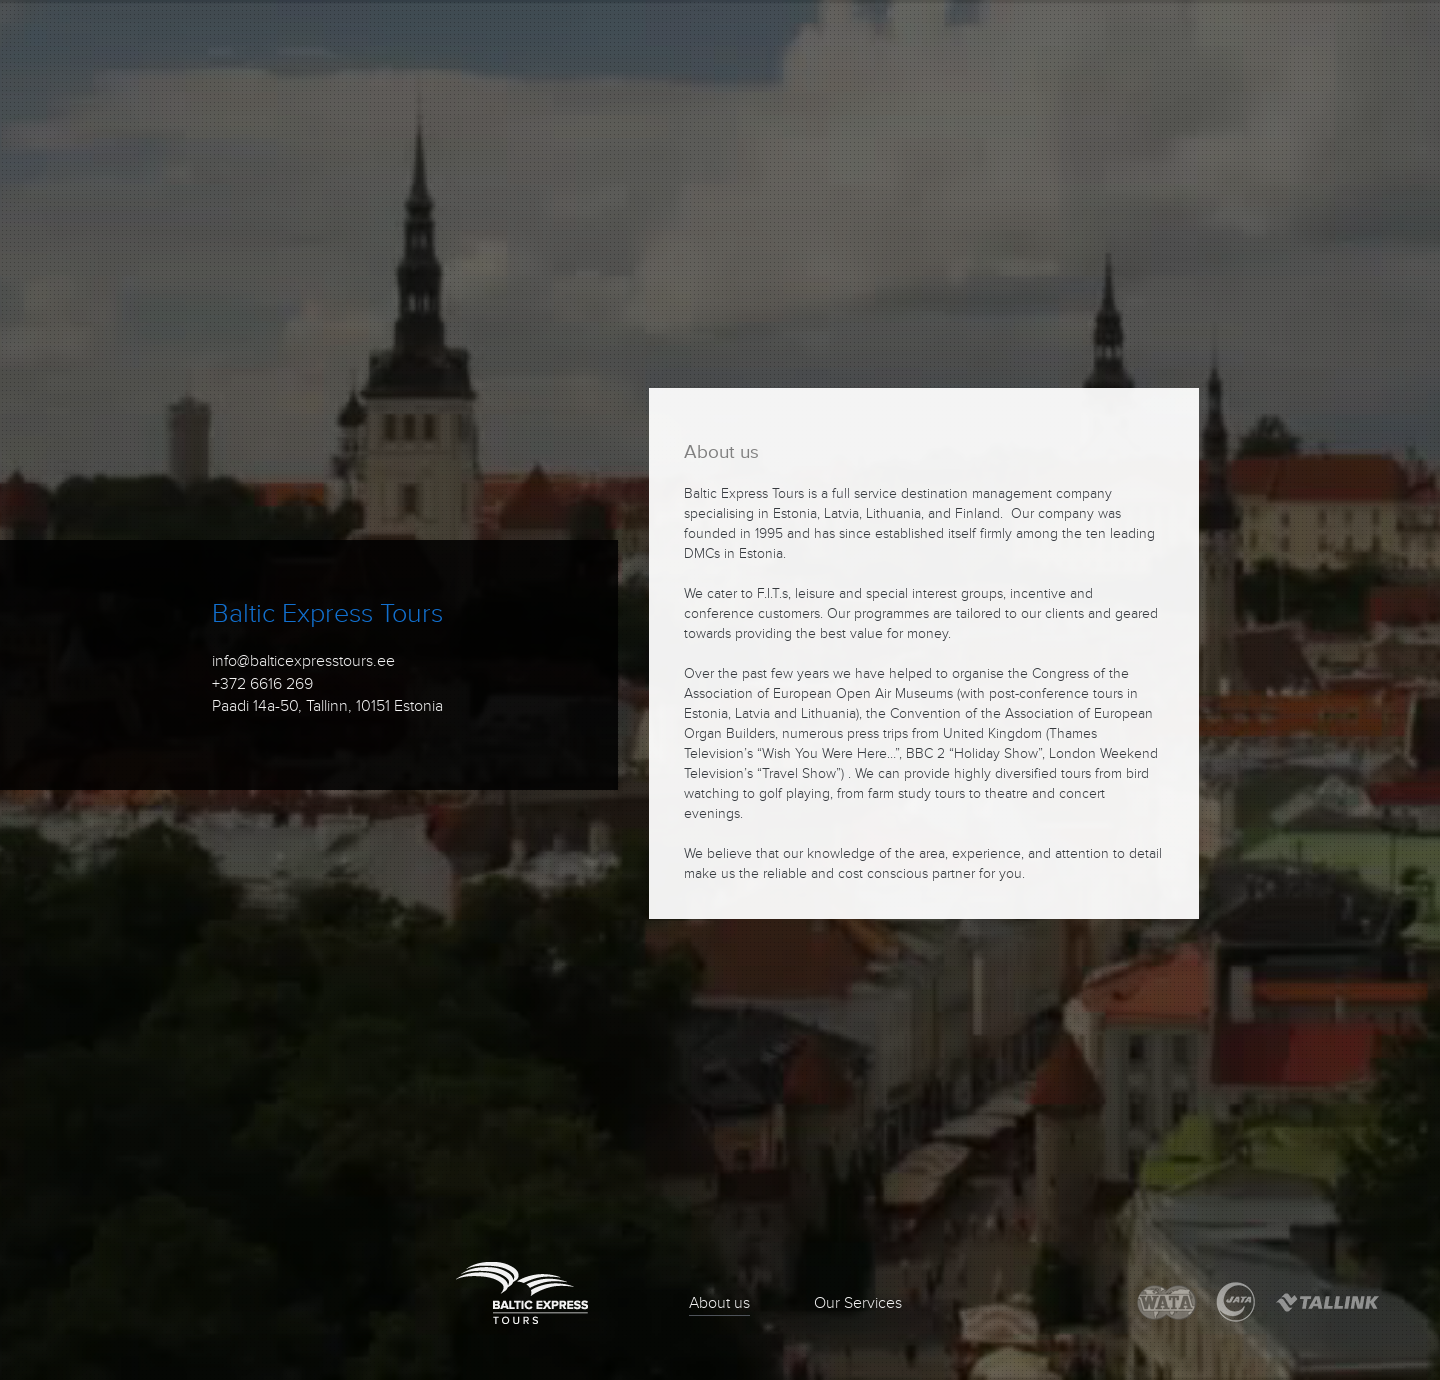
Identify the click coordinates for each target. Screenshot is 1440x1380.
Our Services (858, 1303)
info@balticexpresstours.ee (303, 661)
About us (719, 1303)
